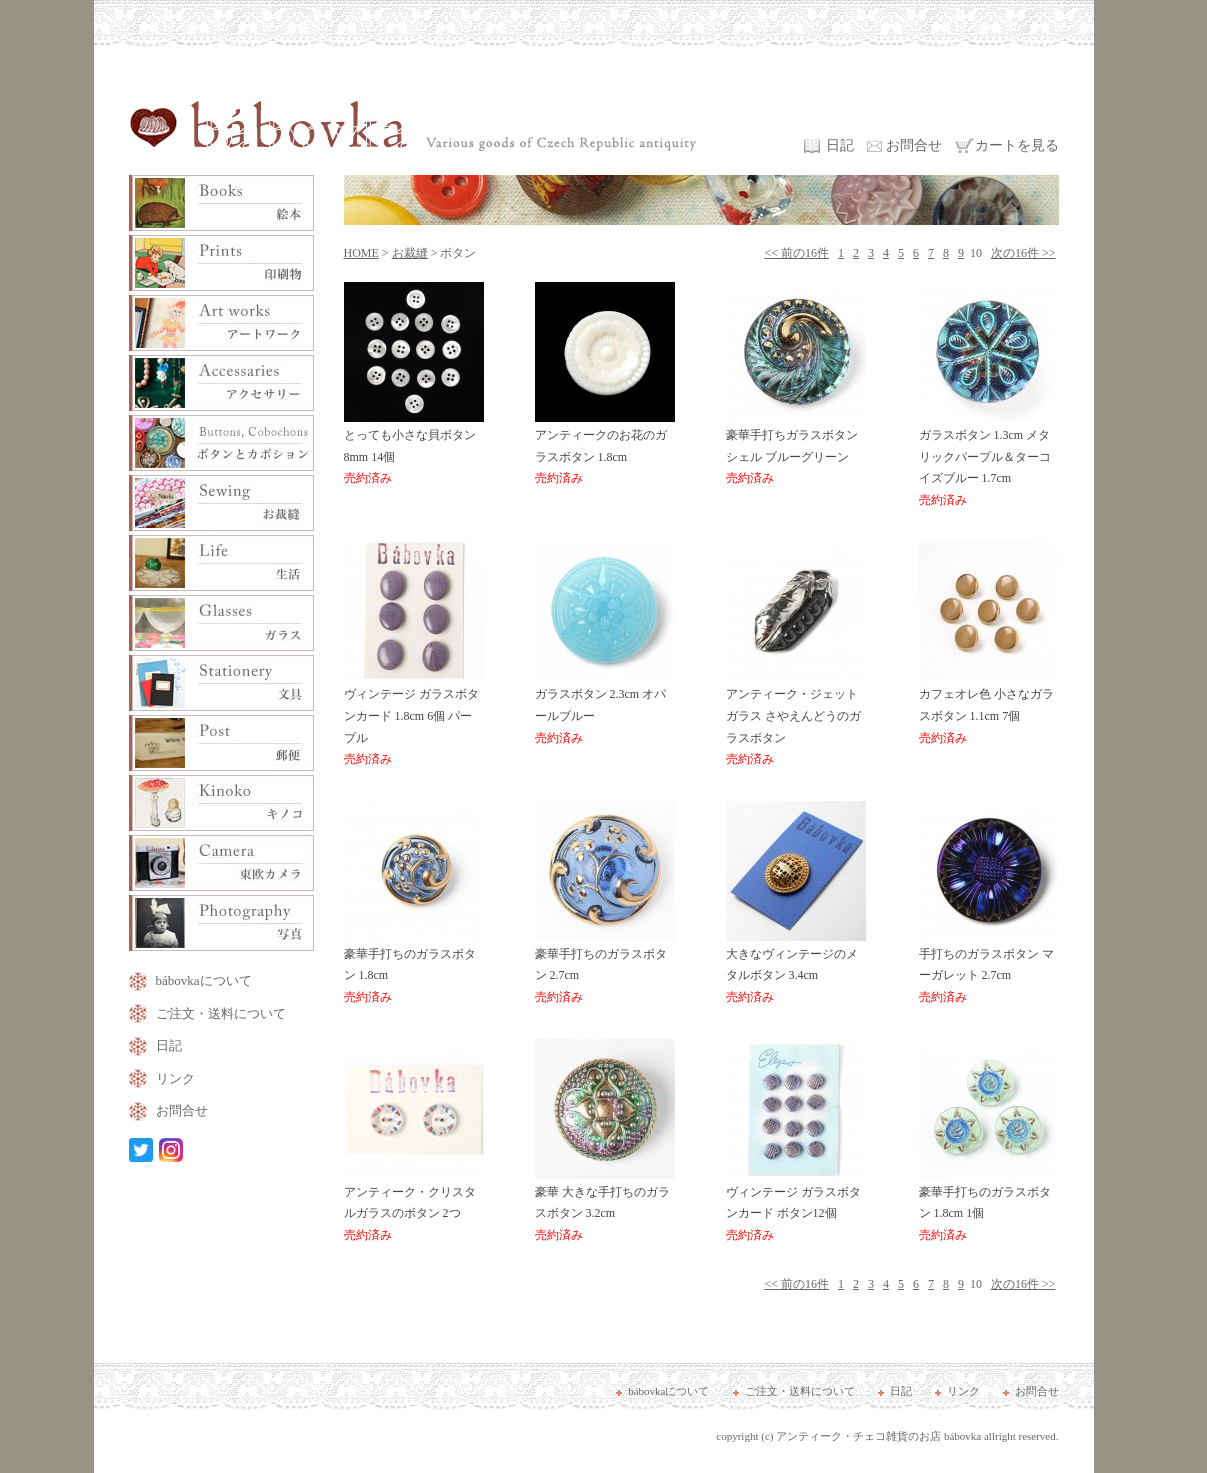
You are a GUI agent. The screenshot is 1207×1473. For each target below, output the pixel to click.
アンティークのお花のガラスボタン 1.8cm (605, 449)
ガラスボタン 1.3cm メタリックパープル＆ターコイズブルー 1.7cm (989, 460)
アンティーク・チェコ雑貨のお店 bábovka (878, 1436)
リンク (175, 1078)
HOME (361, 253)
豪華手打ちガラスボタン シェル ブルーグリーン (796, 449)
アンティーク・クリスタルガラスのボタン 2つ (414, 1206)
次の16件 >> (1023, 253)
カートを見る (1017, 145)
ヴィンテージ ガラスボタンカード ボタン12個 (796, 1206)
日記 (840, 145)
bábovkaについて (204, 980)
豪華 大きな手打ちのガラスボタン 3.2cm (605, 1206)
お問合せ (914, 145)
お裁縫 (410, 253)
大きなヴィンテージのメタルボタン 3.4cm (796, 968)
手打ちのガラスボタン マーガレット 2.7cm (989, 968)
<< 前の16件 (796, 253)
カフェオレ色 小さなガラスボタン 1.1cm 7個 (989, 708)
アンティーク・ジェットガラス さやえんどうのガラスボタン (796, 719)
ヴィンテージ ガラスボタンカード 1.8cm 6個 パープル (414, 719)
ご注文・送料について (221, 1013)
